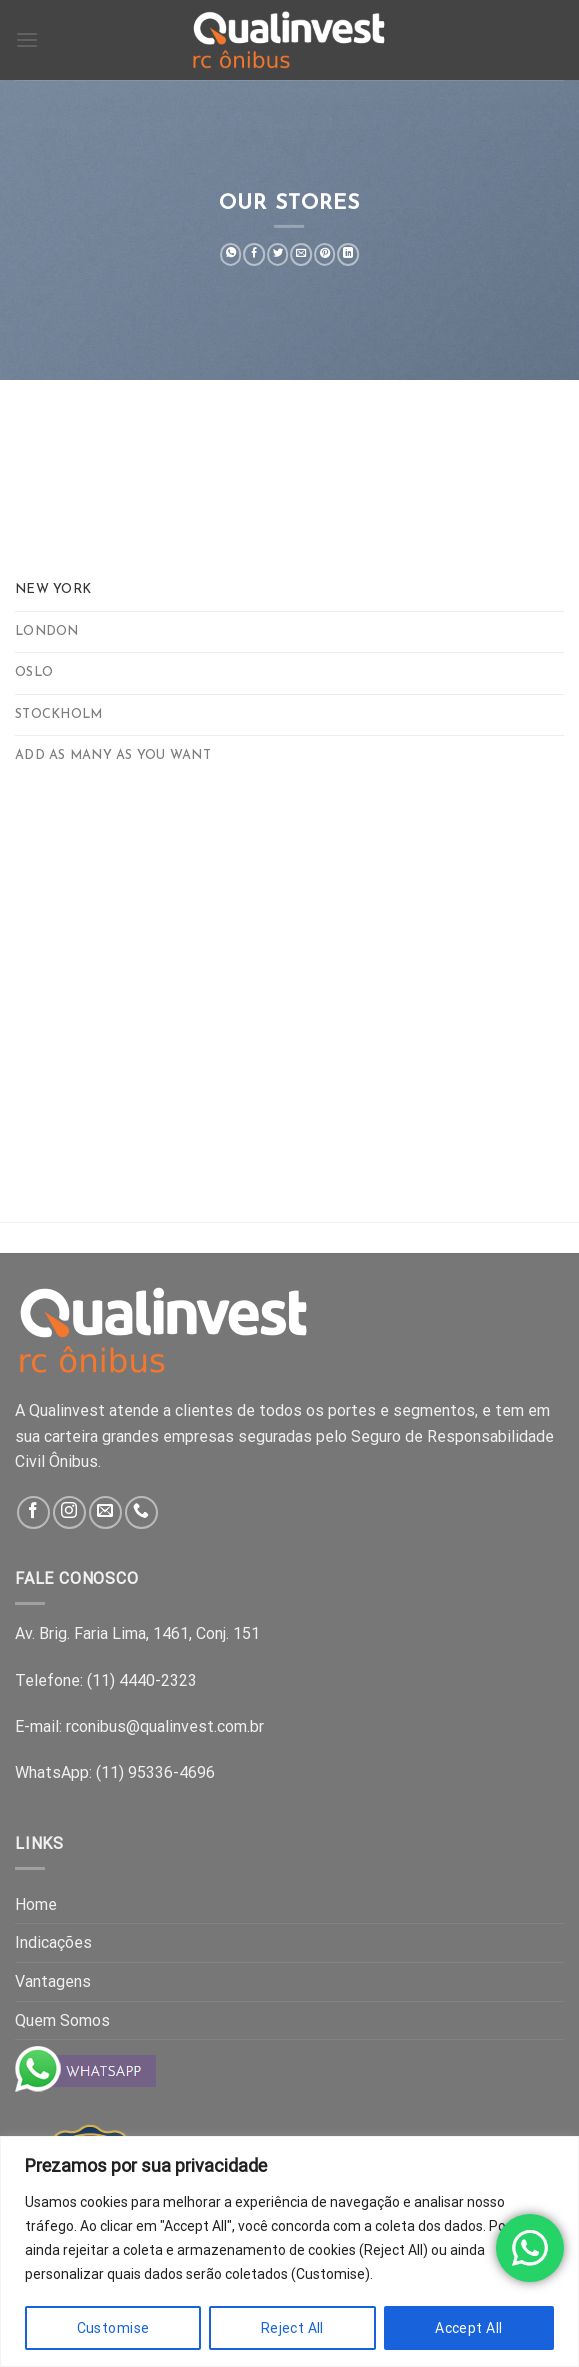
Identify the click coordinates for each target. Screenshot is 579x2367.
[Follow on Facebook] (33, 1512)
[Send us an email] (105, 1512)
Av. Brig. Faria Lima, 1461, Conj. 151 (137, 1633)
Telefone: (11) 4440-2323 (106, 1680)
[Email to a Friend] (301, 254)
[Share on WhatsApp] (230, 254)
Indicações (53, 1942)
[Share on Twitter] (277, 254)
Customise (113, 2328)
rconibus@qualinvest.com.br (165, 1726)
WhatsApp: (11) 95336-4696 (115, 1772)
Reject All (292, 2328)
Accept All (468, 2328)
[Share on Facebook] (254, 254)
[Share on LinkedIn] (348, 254)
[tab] (289, 590)
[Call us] (141, 1512)
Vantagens (53, 1981)
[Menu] (27, 39)
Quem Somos (62, 2020)
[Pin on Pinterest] (324, 254)
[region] (289, 2251)
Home (36, 1904)
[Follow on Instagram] (69, 1512)
